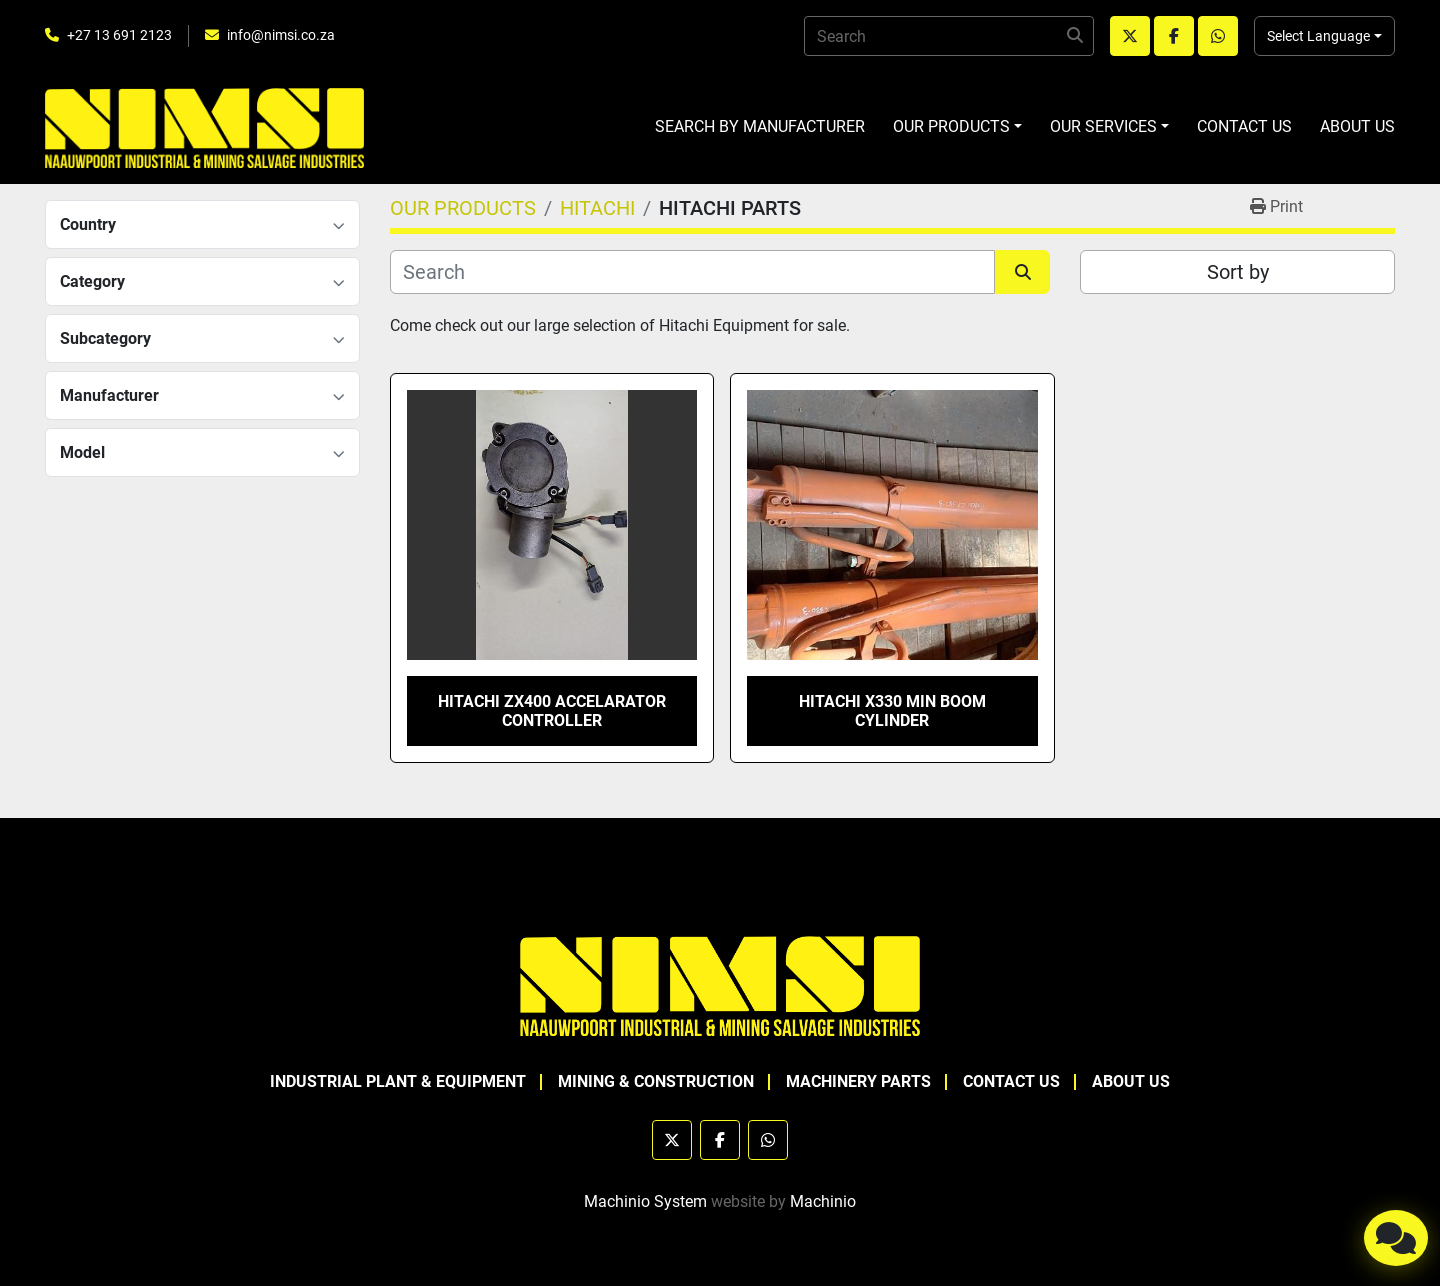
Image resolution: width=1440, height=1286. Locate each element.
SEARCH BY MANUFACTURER (760, 126)
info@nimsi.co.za (281, 35)
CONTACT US (1244, 126)
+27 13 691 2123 (119, 35)
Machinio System (645, 1201)
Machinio (823, 1201)
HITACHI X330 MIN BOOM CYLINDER (892, 711)
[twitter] (1130, 36)
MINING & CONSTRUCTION (656, 1081)
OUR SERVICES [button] (1103, 126)
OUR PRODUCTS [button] (951, 126)
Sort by (1238, 272)
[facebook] (1174, 36)
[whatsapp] (1218, 36)
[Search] (949, 36)
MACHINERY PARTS (858, 1081)
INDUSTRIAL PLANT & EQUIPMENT (398, 1081)
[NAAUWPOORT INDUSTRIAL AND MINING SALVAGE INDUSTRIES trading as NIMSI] (720, 984)
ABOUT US (1357, 126)
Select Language (1318, 36)
